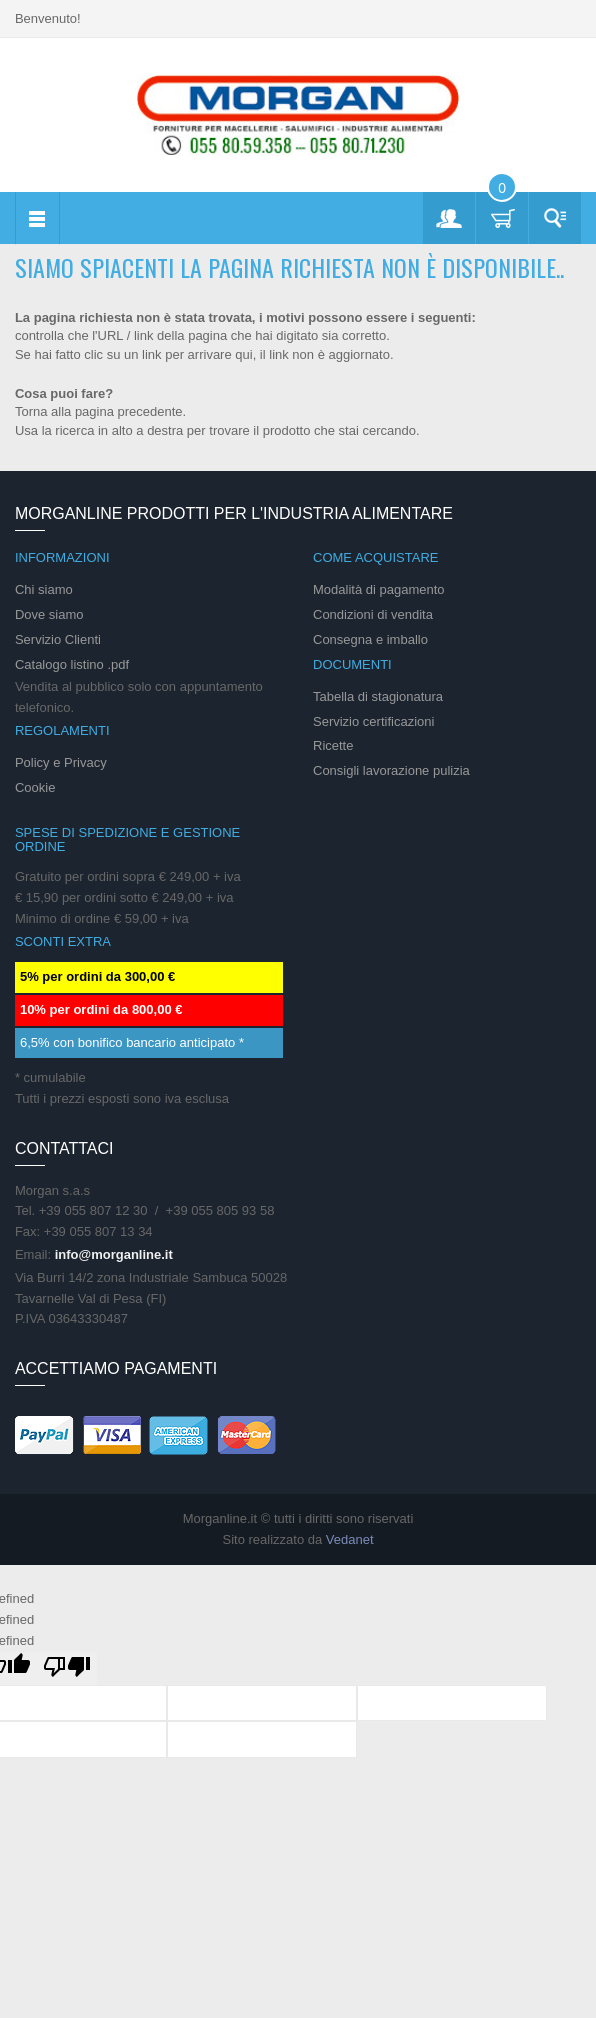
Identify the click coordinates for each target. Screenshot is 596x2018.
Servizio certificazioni (373, 721)
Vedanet (350, 1539)
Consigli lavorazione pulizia (391, 770)
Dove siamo (49, 614)
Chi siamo (44, 589)
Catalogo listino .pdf (72, 664)
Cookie (35, 787)
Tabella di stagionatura (378, 696)
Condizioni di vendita (373, 614)
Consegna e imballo (370, 639)
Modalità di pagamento (379, 589)
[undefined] (67, 1668)
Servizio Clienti (58, 639)
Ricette (333, 745)
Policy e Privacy (61, 762)
